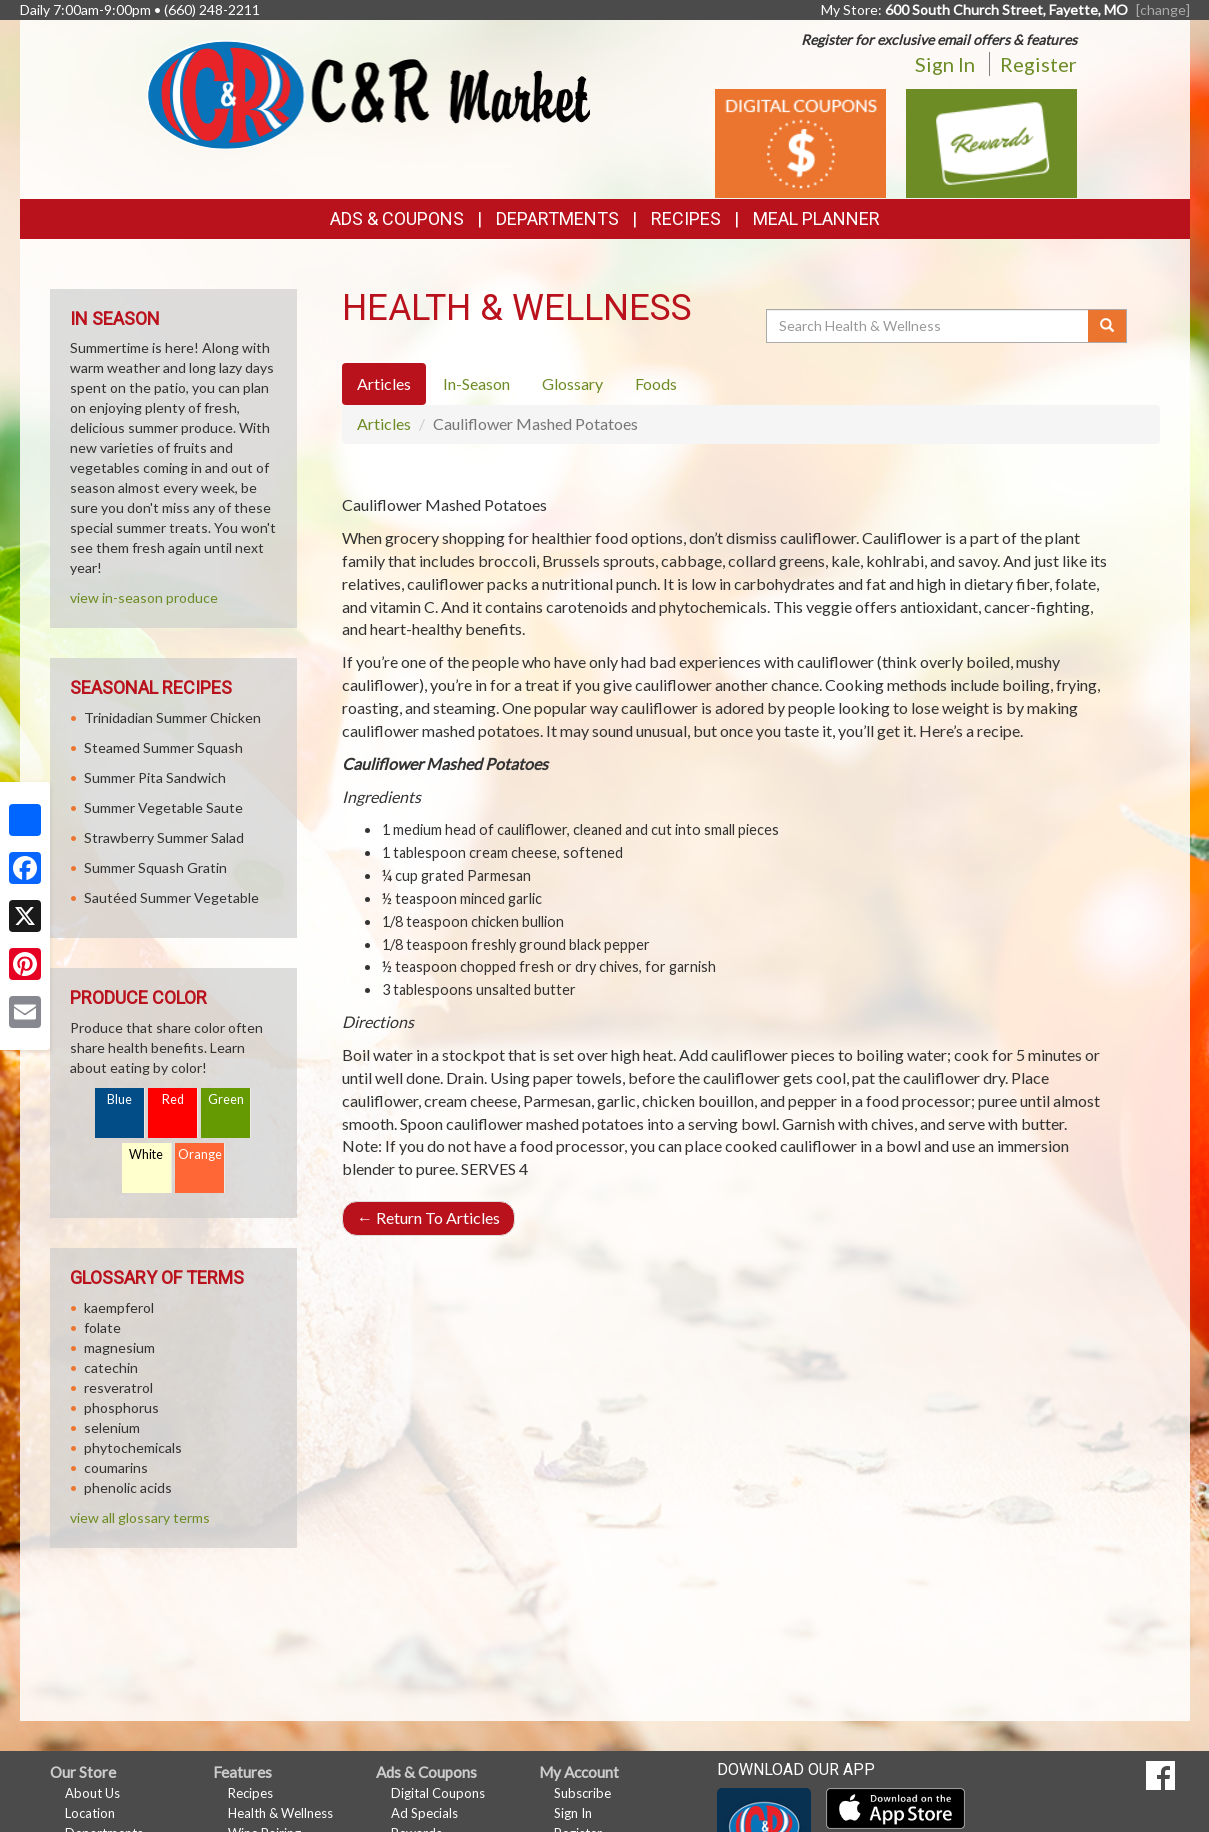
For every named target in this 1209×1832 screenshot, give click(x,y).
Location (90, 1813)
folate (102, 1327)
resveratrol (118, 1387)
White (146, 1154)
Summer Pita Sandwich (155, 777)
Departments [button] (557, 218)
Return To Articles (428, 1217)
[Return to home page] (368, 93)
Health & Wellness (280, 1813)
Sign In (945, 64)
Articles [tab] (384, 383)
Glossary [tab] (572, 383)
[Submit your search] (1107, 326)
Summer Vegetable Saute (163, 807)
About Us (92, 1793)
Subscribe (582, 1793)
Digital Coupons (438, 1793)
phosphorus (121, 1407)
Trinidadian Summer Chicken (172, 717)
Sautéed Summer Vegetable (171, 897)
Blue (119, 1099)
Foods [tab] (656, 383)
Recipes (686, 218)
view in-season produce (144, 597)
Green (226, 1099)
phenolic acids (128, 1487)
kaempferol (119, 1307)
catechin (111, 1367)
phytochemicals (133, 1447)
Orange (200, 1154)
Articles (384, 423)
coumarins (116, 1467)
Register (1038, 64)
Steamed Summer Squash (163, 747)
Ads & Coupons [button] (397, 218)
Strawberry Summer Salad (164, 837)
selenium (112, 1427)
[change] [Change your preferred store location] (1163, 9)
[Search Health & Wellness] (929, 326)
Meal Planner (816, 218)
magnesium (119, 1347)
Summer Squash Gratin (155, 867)
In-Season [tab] (476, 383)
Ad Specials (424, 1813)
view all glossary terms (140, 1517)
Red (173, 1099)
